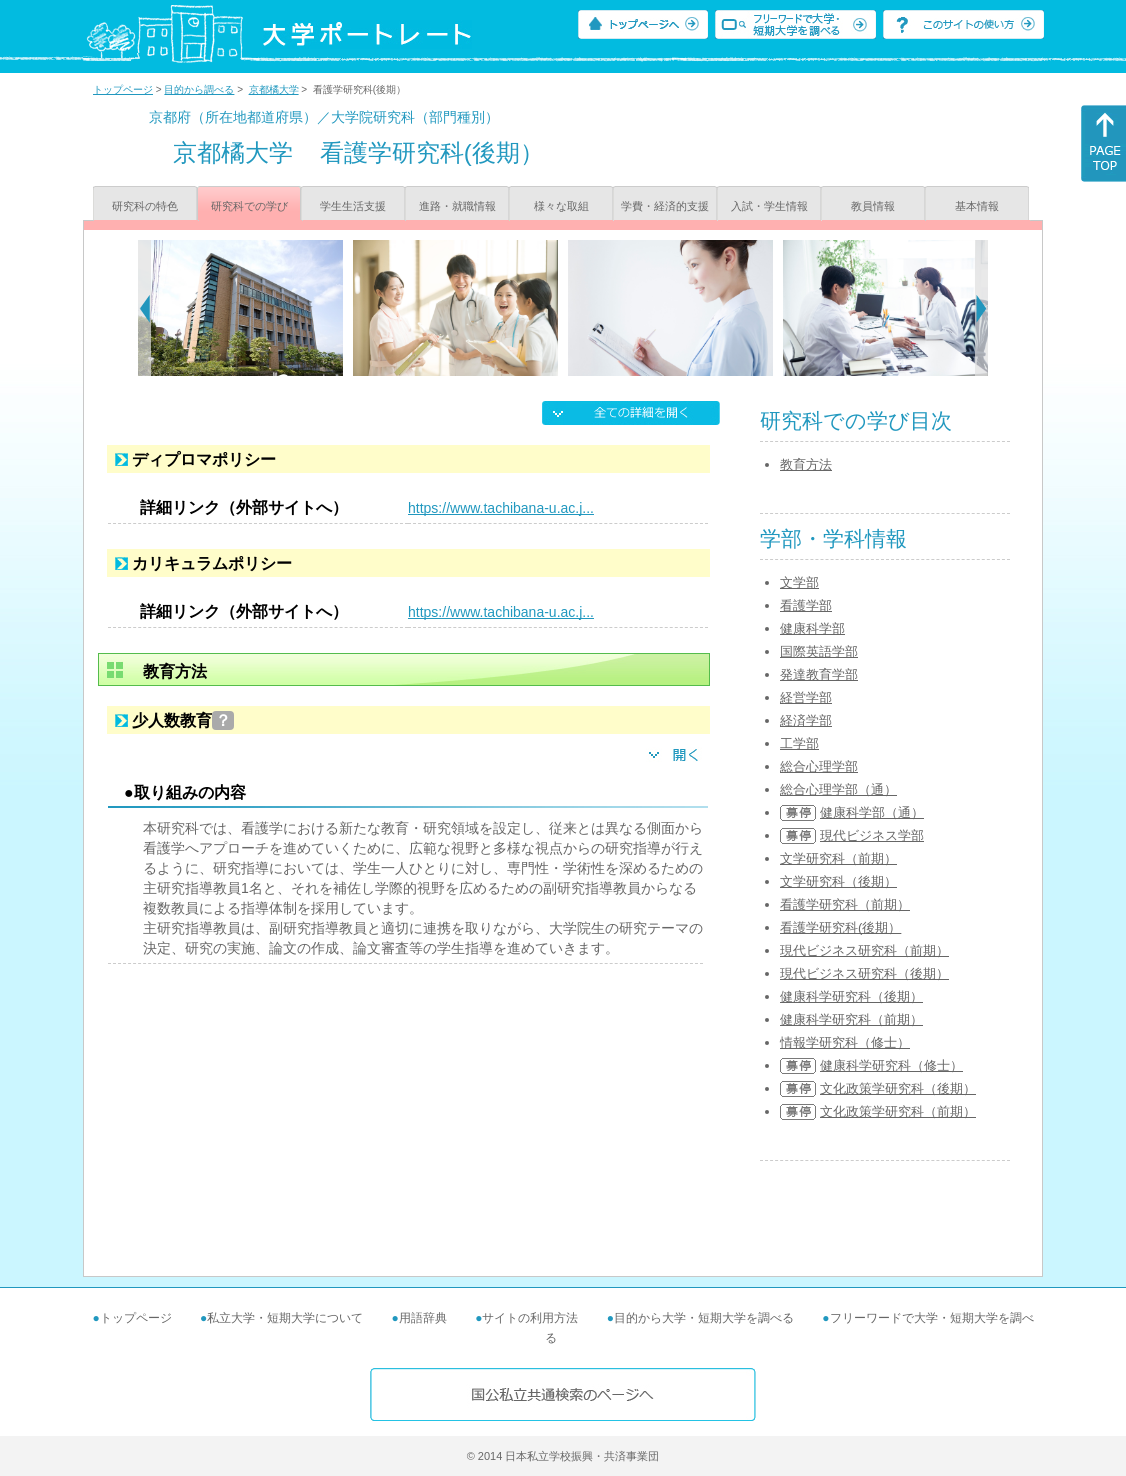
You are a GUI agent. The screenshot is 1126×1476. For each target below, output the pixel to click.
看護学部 (806, 605)
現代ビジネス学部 (872, 835)
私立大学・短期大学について (285, 1318)
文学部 (799, 582)
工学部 (799, 743)
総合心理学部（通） (838, 789)
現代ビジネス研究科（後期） (864, 973)
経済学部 (806, 720)
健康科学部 (812, 628)
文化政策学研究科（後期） (898, 1088)
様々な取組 (561, 206)
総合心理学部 (819, 766)
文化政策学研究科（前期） (898, 1111)
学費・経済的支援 (665, 206)
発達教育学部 (819, 674)
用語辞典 (423, 1318)
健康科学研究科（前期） (851, 1019)
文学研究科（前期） (838, 858)
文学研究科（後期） (838, 881)
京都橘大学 (274, 89)
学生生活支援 (353, 206)
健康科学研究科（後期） (851, 996)
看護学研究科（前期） (845, 904)
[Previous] (144, 308)
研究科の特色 (145, 206)
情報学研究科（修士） (845, 1042)
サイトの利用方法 (530, 1318)
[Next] (981, 308)
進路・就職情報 (457, 206)
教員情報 (873, 206)
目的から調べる (199, 89)
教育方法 (806, 464)
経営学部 (806, 697)
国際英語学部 (819, 651)
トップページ (123, 89)
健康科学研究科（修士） (891, 1065)
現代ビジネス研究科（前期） (864, 950)
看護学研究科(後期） (840, 927)
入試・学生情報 (769, 206)
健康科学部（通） (872, 812)
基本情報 (977, 206)
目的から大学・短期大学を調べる (704, 1318)
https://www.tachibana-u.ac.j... (501, 508)
